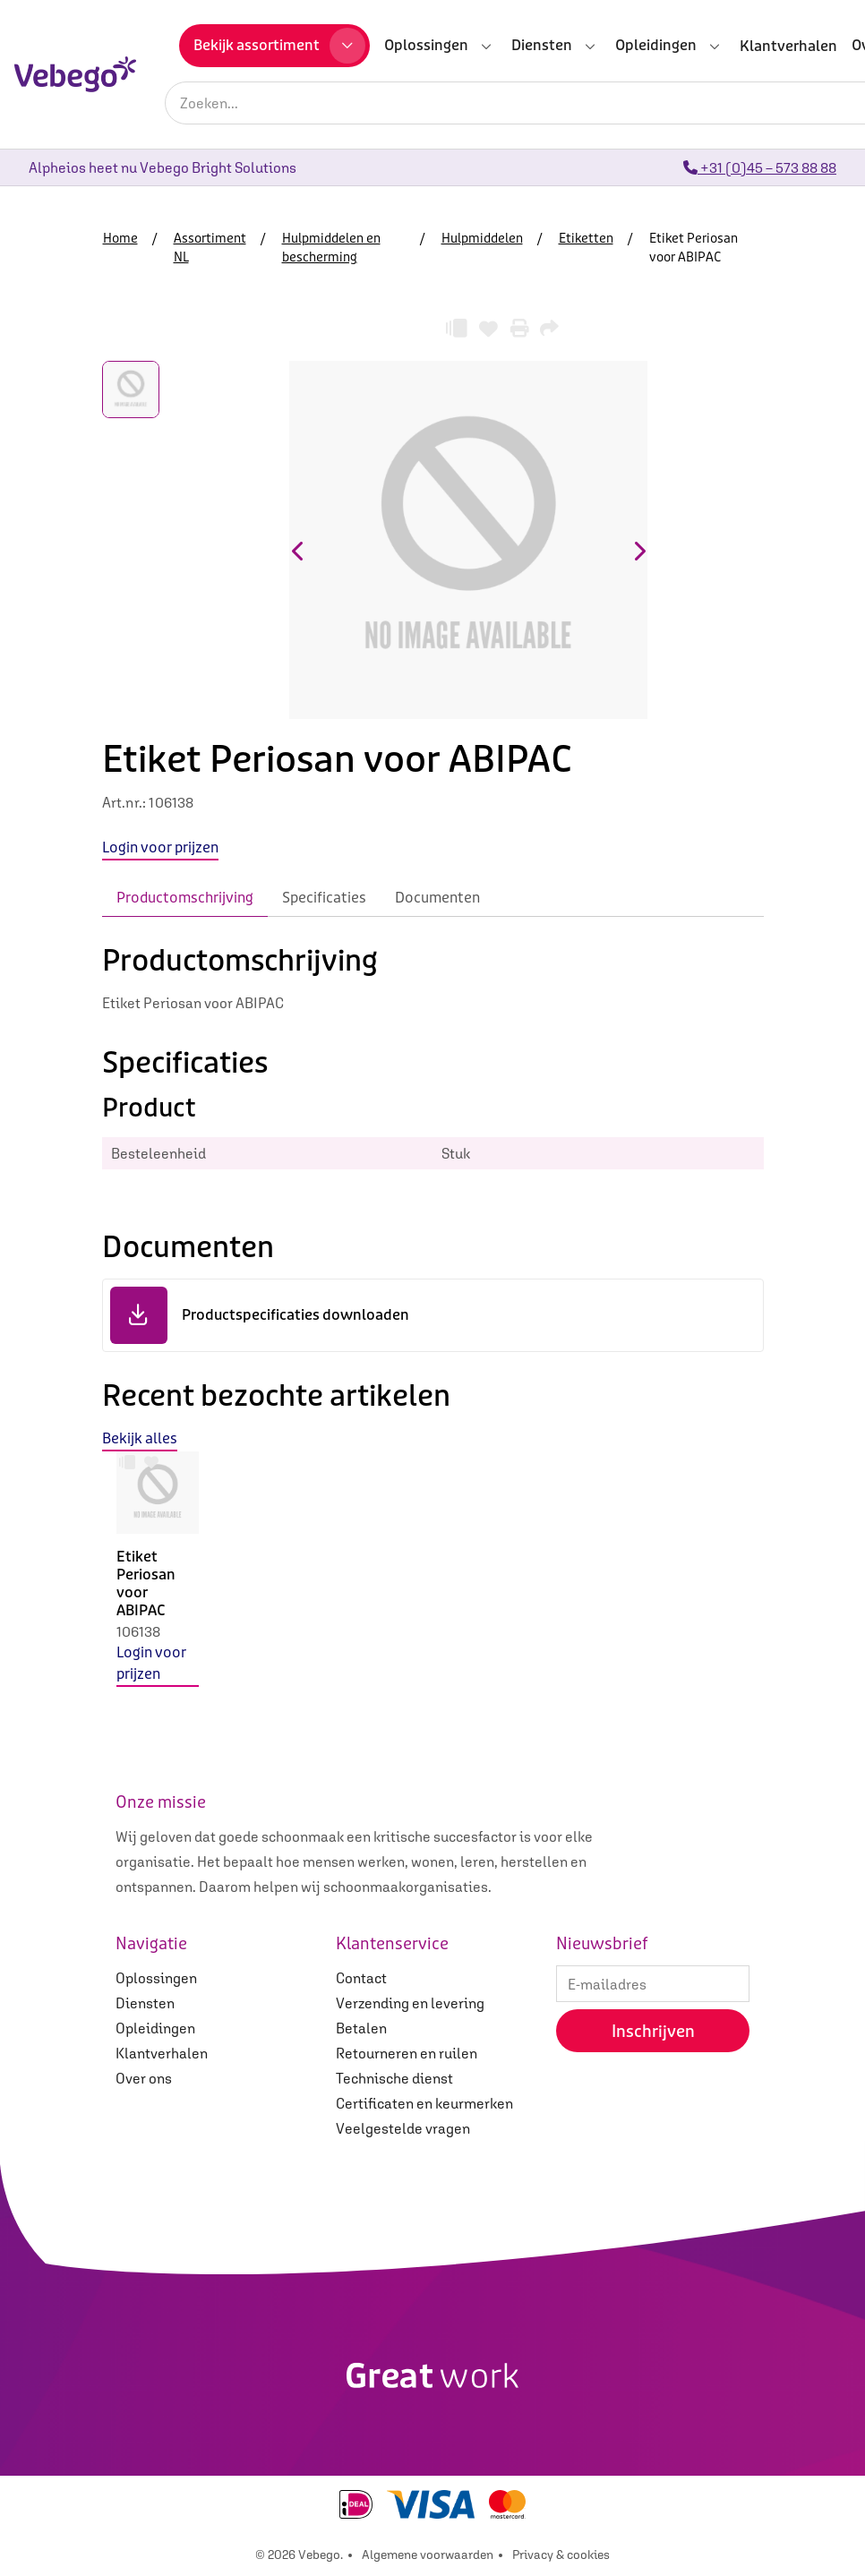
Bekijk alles (139, 1438)
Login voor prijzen (151, 1663)
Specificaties (324, 897)
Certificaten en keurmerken (424, 2103)
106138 (138, 1631)
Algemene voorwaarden (427, 2554)
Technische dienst (394, 2078)
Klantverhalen (162, 2053)
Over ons (144, 2078)
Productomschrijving (184, 897)
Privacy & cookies (561, 2554)
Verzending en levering (410, 2003)
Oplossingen (156, 1978)
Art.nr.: (124, 802)
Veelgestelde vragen (403, 2128)
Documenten (437, 897)
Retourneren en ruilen (406, 2053)
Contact (361, 1978)
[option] (157, 1583)
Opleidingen (155, 2028)
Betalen (361, 2028)
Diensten (145, 2003)
